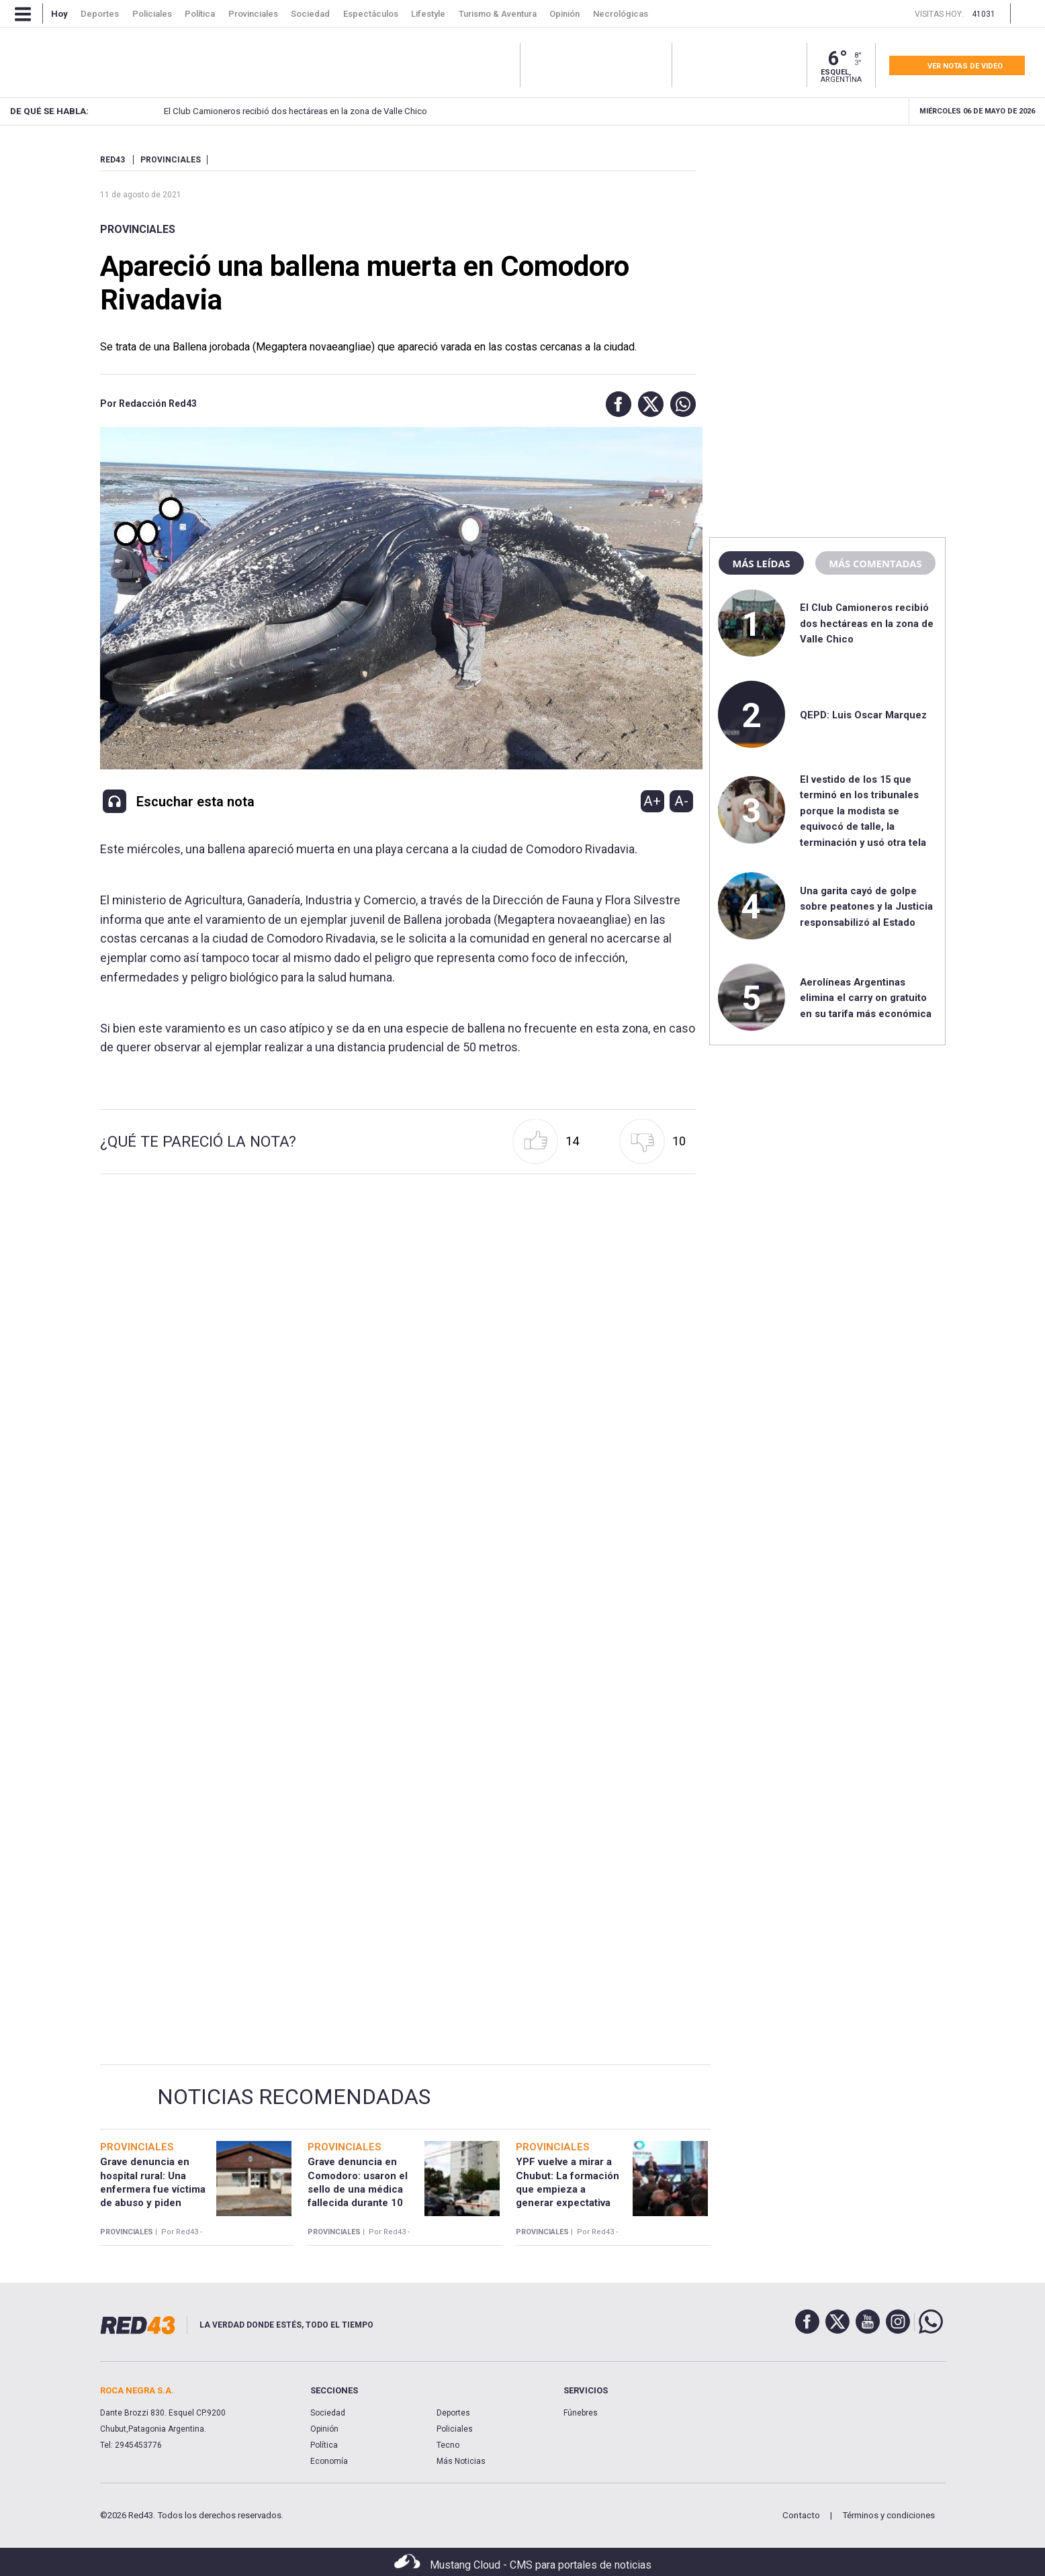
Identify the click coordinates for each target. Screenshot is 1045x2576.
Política (324, 2445)
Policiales (455, 2429)
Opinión (324, 2429)
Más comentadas (875, 563)
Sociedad (327, 2413)
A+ (652, 801)
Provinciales (137, 229)
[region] (827, 238)
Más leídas (761, 563)
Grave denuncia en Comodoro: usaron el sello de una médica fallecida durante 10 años (358, 2189)
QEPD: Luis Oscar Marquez (863, 715)
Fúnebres (580, 2413)
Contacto (801, 2515)
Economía (329, 2461)
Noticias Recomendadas (293, 2096)
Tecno (448, 2445)
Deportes (453, 2413)
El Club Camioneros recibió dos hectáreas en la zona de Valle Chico (279, 111)
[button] (615, 404)
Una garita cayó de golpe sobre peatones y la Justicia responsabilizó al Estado (866, 906)
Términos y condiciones (888, 2515)
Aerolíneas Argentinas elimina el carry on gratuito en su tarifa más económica (866, 998)
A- (681, 801)
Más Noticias (461, 2461)
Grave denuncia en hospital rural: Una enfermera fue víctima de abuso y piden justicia (153, 2189)
